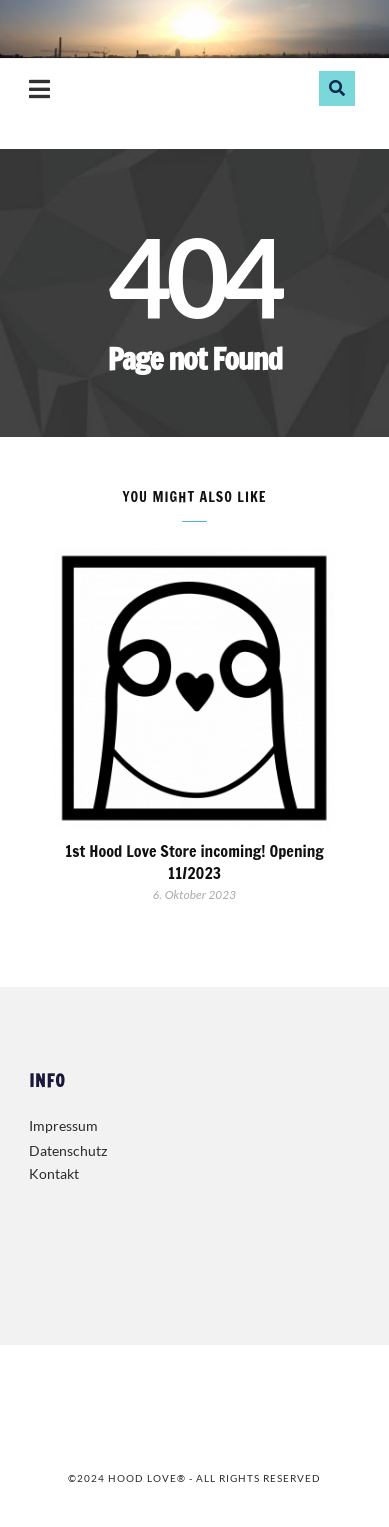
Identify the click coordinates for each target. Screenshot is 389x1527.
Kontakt (54, 1173)
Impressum (63, 1125)
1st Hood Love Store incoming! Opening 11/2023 (194, 862)
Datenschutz (68, 1150)
